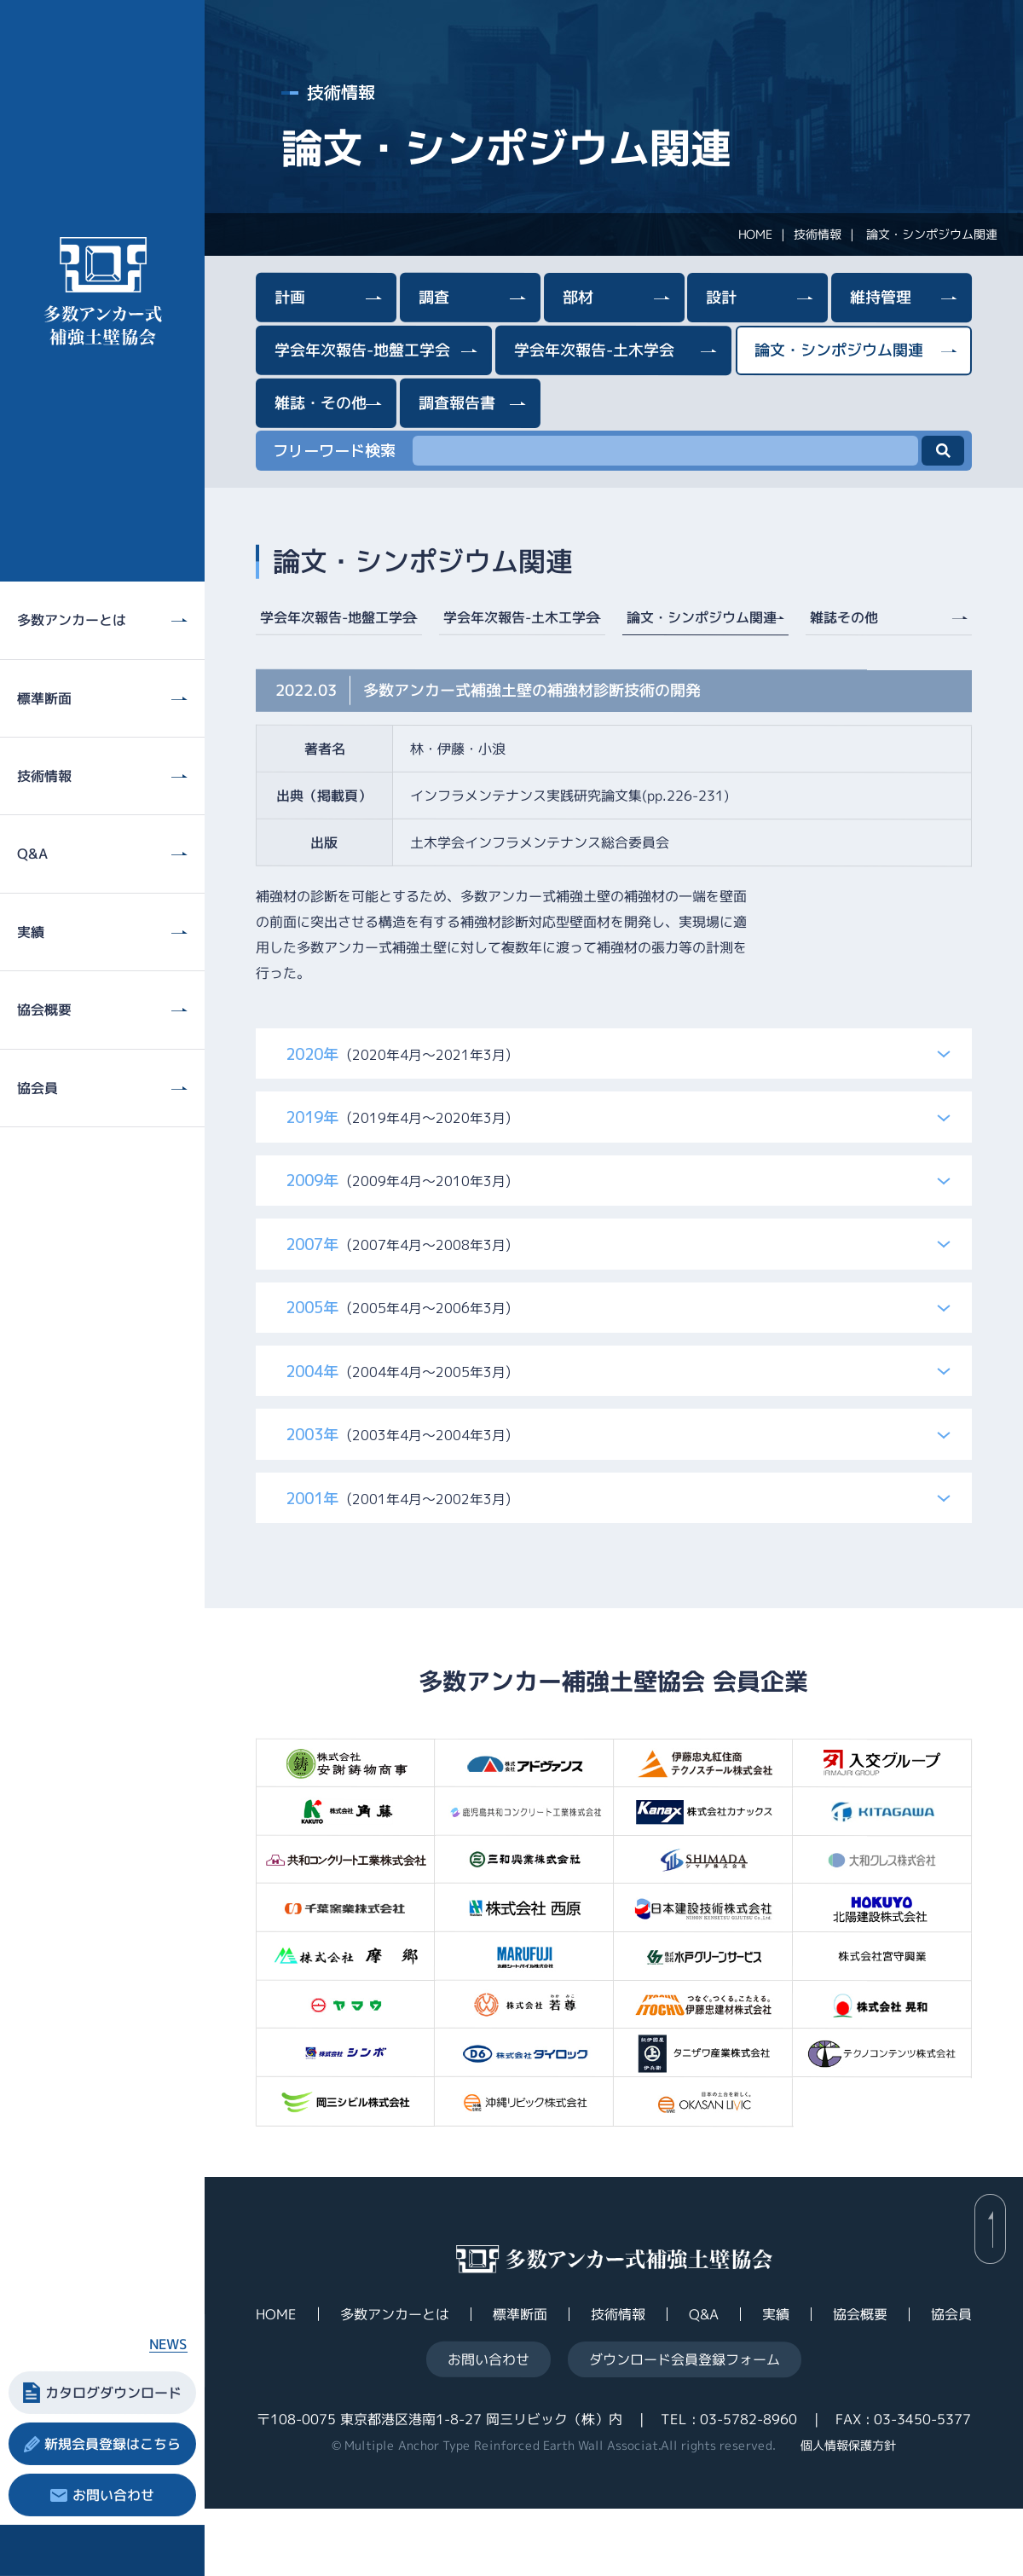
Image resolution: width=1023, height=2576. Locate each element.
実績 (775, 2381)
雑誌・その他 (321, 402)
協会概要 (860, 2381)
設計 (721, 297)
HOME (755, 234)
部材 (578, 297)
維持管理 (880, 297)
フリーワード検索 (334, 450)
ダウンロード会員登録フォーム (684, 2426)
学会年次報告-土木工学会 (521, 617)
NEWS (168, 2344)
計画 (290, 297)
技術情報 (817, 234)
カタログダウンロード (113, 2392)
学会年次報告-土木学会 (594, 350)
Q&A (704, 2381)
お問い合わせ (113, 2495)
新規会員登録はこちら (112, 2443)
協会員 (951, 2382)
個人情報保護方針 (848, 2512)
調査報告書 (457, 402)
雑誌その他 (844, 617)
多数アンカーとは (394, 2381)
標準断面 (520, 2381)
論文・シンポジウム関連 (838, 350)
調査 (434, 297)
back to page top (990, 2297)
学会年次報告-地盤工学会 (362, 349)
